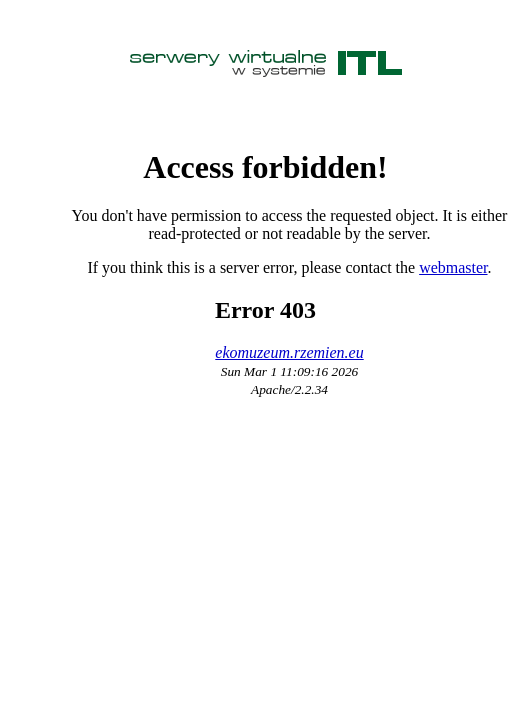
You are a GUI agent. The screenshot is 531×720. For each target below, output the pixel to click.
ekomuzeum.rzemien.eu (289, 352)
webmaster (453, 267)
